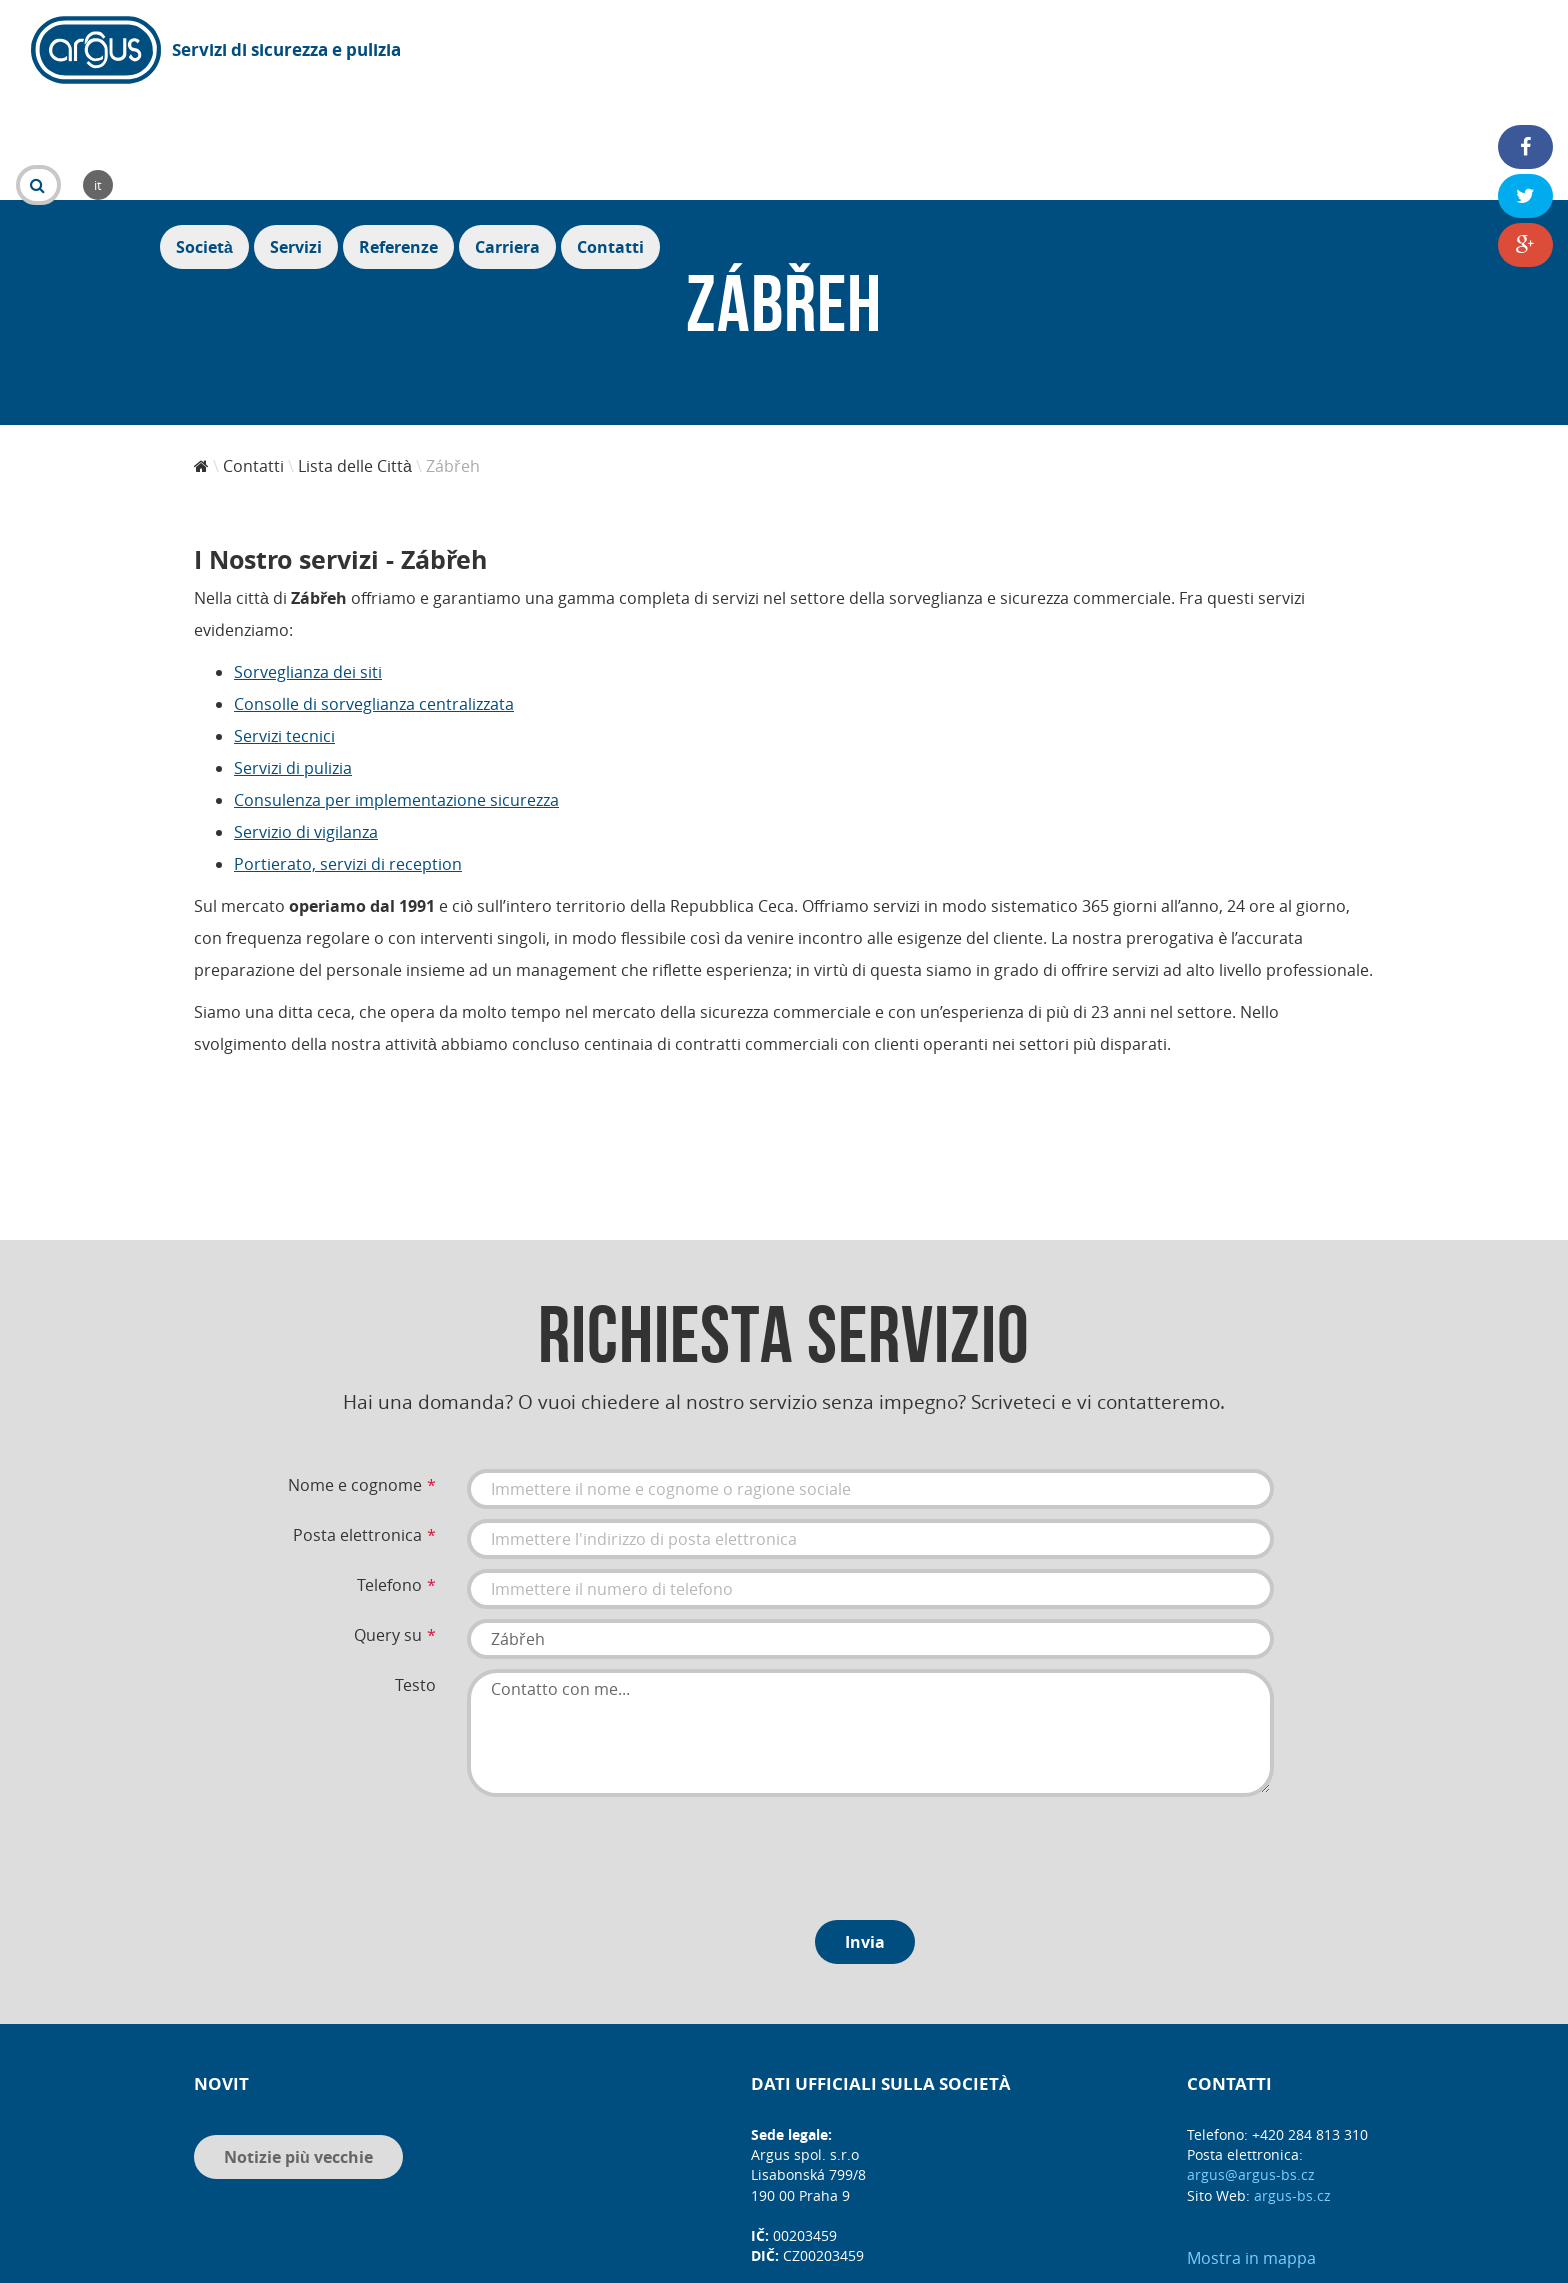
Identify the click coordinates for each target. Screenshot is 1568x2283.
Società (1092, 52)
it (610, 50)
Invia (865, 1833)
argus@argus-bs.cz (1251, 2065)
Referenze (1286, 52)
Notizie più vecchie (298, 2048)
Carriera (1395, 52)
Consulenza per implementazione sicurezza (396, 691)
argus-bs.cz (1292, 2086)
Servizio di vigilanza (306, 723)
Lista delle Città (355, 357)
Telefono (389, 1476)
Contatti (1498, 52)
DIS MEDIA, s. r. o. (813, 2260)
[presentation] (619, 1742)
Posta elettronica (357, 1426)
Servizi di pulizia (293, 659)
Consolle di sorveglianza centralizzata (374, 595)
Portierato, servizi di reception (348, 755)
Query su (388, 1526)
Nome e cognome (355, 1376)
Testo (415, 1576)
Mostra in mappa (1251, 2149)
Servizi (1184, 52)
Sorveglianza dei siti (308, 563)
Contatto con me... (870, 1624)
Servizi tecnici (284, 627)
